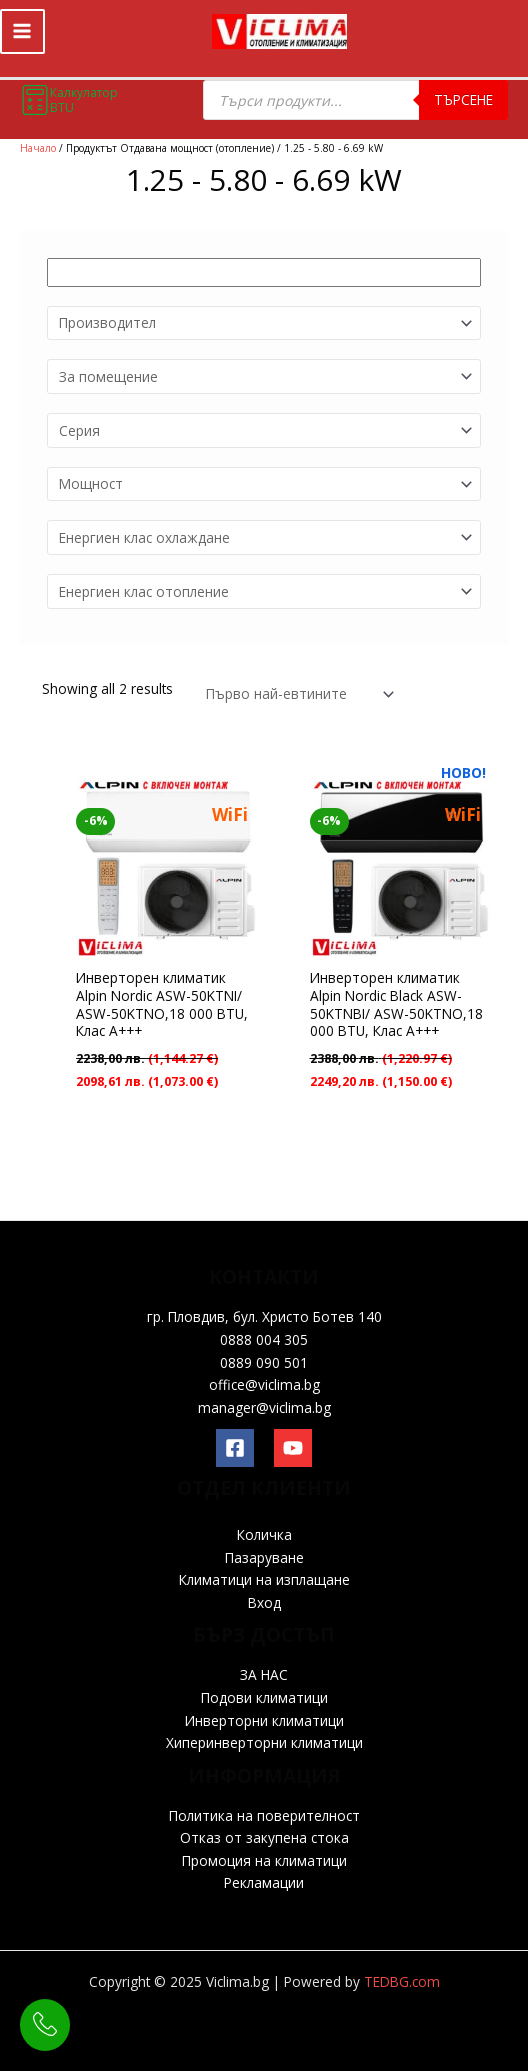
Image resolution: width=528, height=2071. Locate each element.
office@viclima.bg (264, 1384)
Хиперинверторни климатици (264, 1742)
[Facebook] (235, 1448)
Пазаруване (264, 1557)
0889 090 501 (264, 1362)
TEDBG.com (402, 1981)
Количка (264, 1534)
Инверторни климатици (264, 1720)
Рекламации (264, 1882)
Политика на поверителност (264, 1815)
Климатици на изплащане (264, 1579)
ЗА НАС (264, 1674)
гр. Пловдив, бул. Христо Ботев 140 (264, 1316)
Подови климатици (264, 1697)
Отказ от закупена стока (264, 1837)
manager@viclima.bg (264, 1407)
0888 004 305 (264, 1339)
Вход (264, 1602)
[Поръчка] (296, 682)
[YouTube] (293, 1448)
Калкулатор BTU (69, 100)
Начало (38, 148)
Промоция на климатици (264, 1860)
